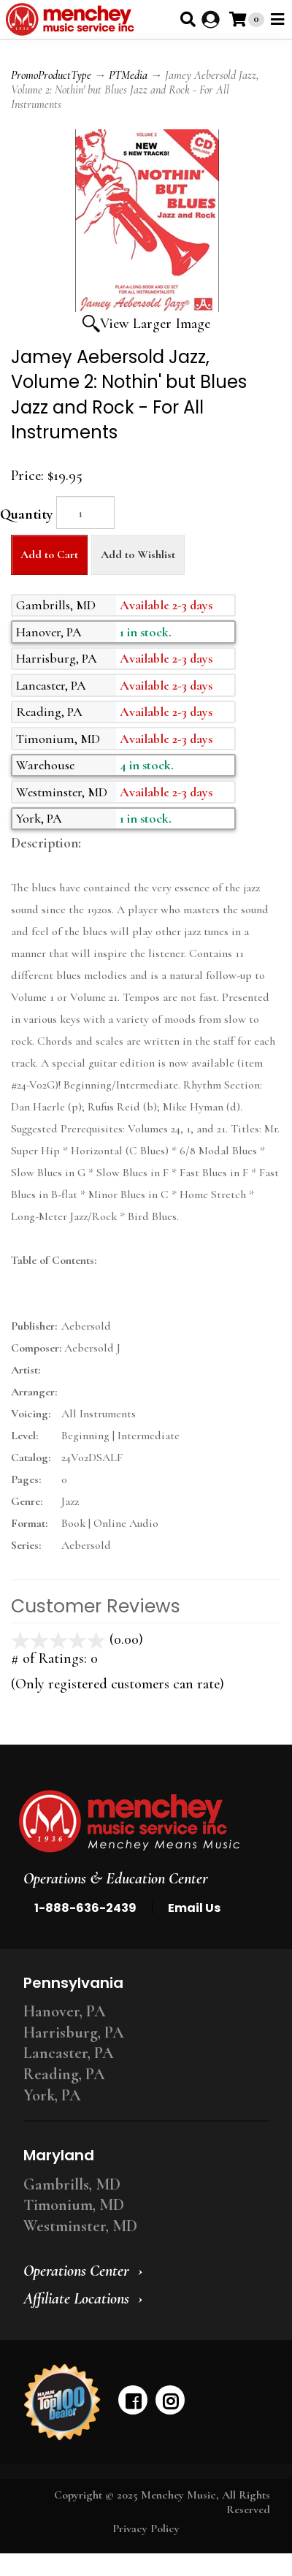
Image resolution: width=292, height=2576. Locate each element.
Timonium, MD (73, 2204)
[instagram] (170, 2400)
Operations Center (76, 2270)
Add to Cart (49, 554)
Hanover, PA (64, 2011)
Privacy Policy (146, 2528)
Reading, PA (64, 2074)
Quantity (26, 514)
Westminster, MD (80, 2226)
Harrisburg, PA (73, 2032)
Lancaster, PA (68, 2052)
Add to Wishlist (138, 554)
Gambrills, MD (71, 2184)
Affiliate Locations (76, 2298)
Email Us (194, 1907)
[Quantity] (85, 512)
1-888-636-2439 (85, 1907)
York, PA (52, 2095)
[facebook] (132, 2400)
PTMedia (128, 75)
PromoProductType (51, 75)
